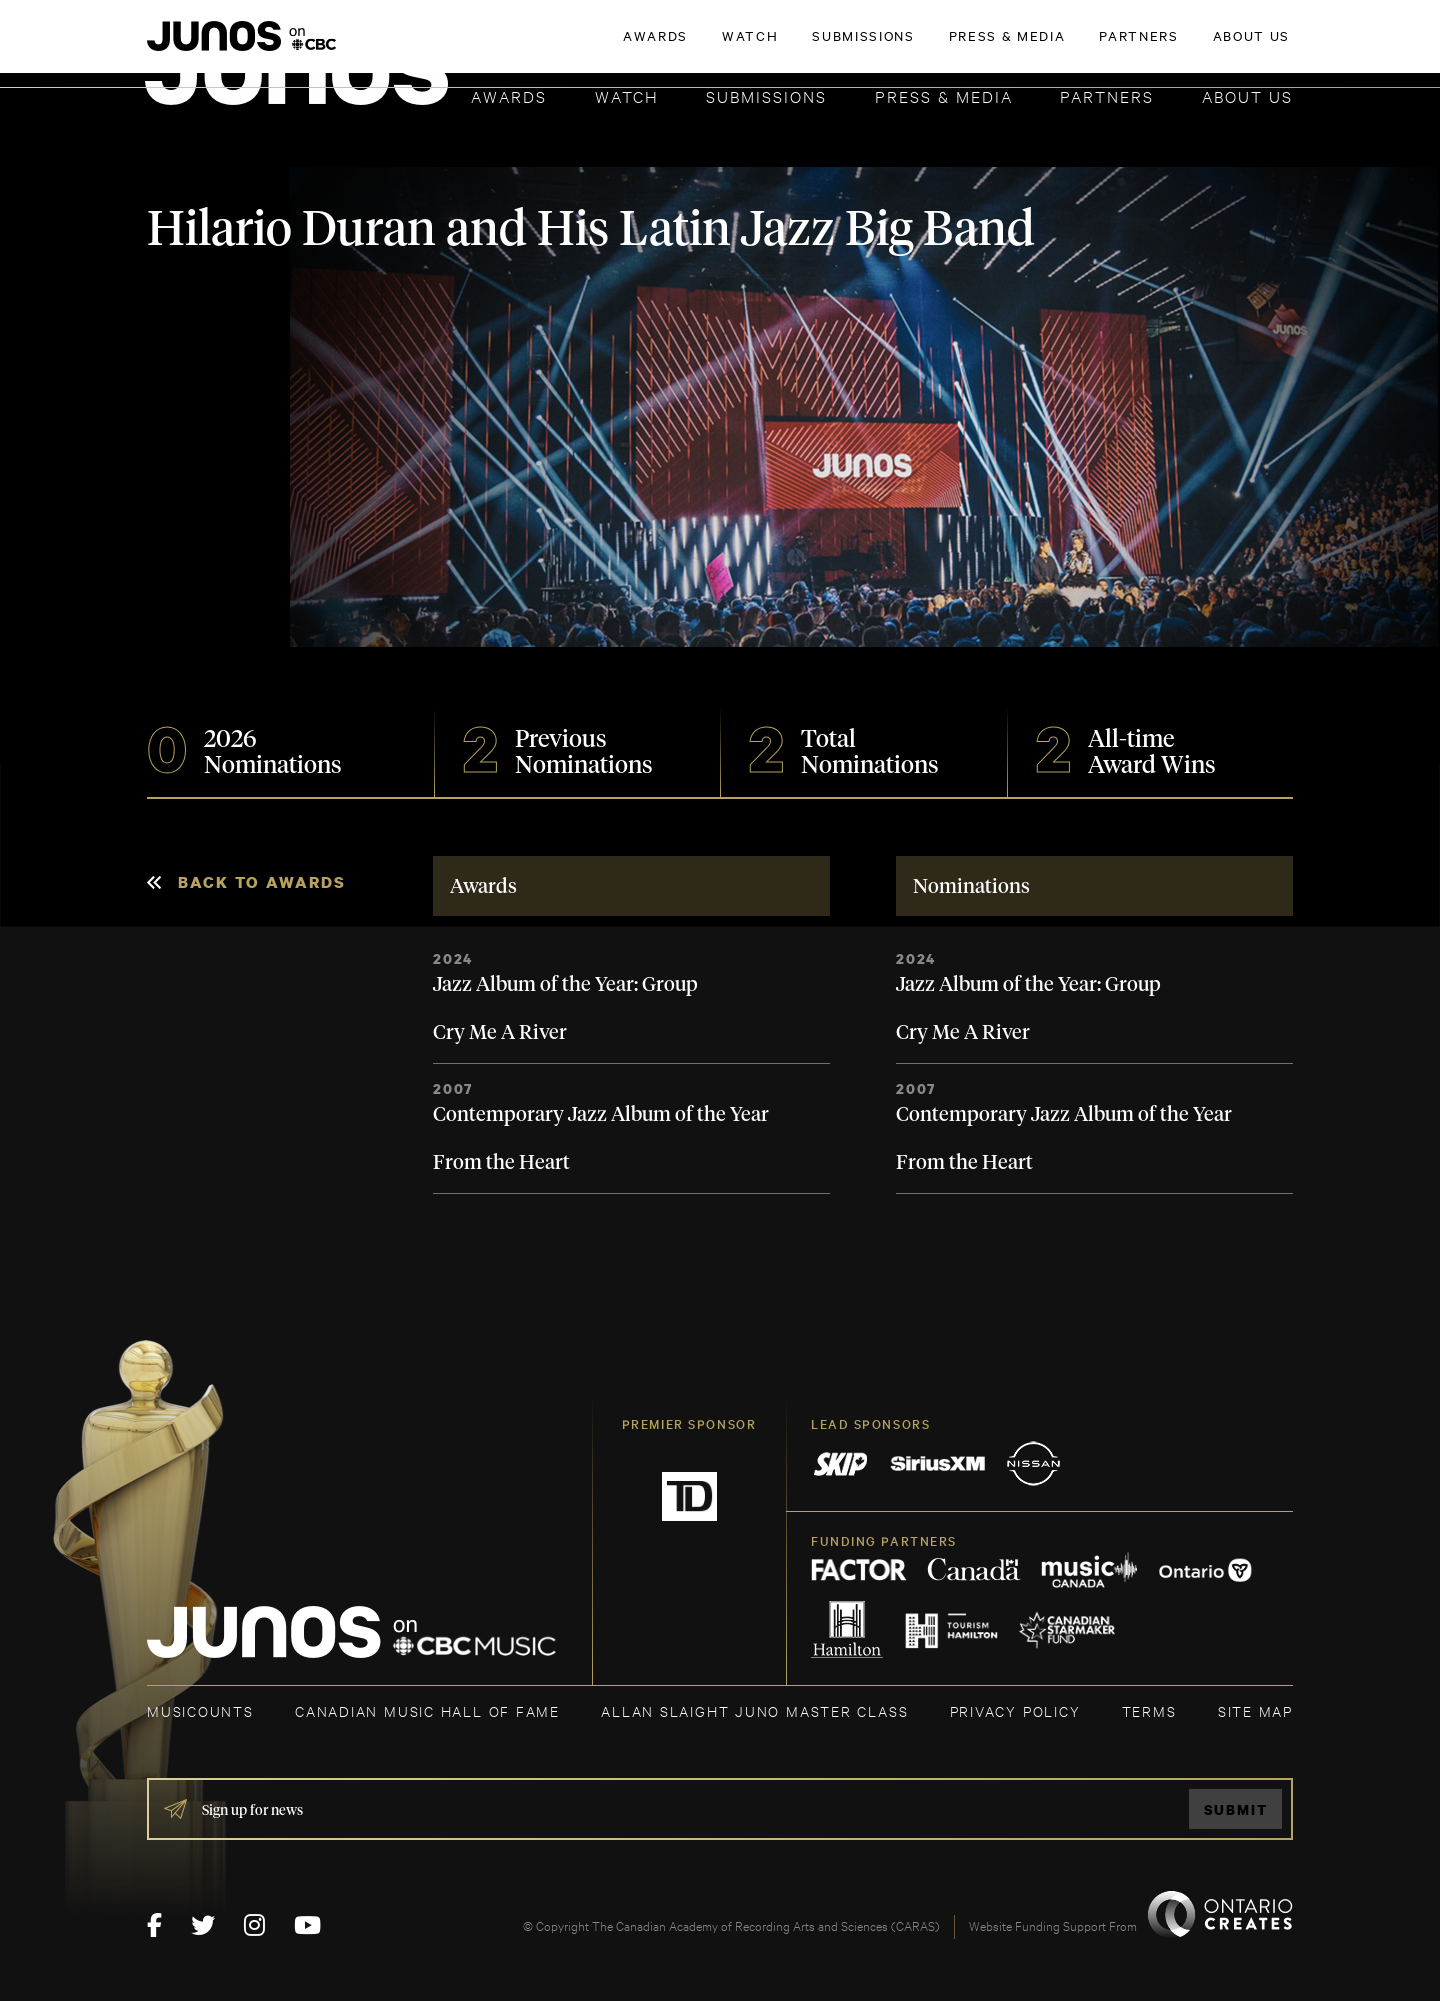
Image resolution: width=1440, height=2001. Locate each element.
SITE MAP (1255, 1710)
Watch (627, 95)
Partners (1107, 95)
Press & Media (944, 95)
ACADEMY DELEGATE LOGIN (1198, 47)
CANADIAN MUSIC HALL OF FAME (427, 1710)
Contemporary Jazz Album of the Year (601, 1115)
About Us (1247, 95)
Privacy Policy (1015, 1710)
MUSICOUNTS (200, 1710)
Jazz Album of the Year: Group (565, 985)
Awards (509, 95)
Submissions (766, 95)
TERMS (1149, 1710)
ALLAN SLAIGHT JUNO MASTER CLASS (754, 1710)
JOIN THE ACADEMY (1014, 47)
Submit (1236, 1809)
